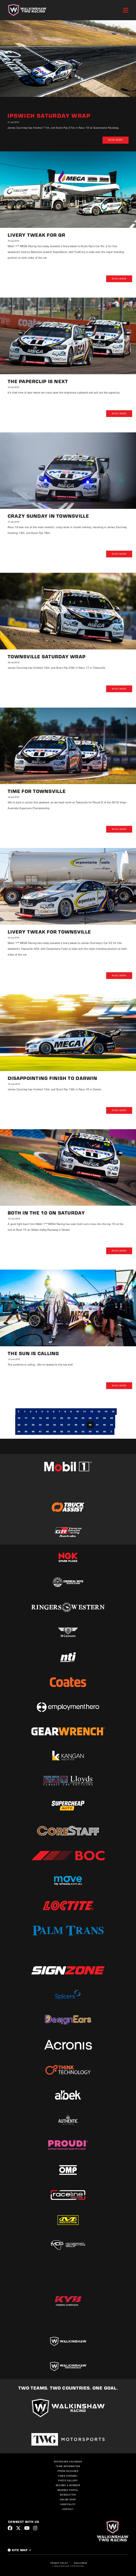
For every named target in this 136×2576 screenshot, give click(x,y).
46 (33, 1431)
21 (54, 1418)
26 (90, 1418)
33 (40, 1424)
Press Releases (68, 2471)
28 (104, 1418)
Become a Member (68, 2485)
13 (98, 1411)
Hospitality (68, 2504)
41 (97, 1424)
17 (26, 1418)
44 (19, 1431)
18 (33, 1418)
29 (111, 1418)
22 (61, 1418)
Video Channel (68, 2476)
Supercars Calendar (68, 2461)
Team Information (68, 2466)
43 (111, 1424)
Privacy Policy (59, 2563)
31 (26, 1424)
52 (76, 1431)
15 (113, 1411)
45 (26, 1431)
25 (83, 1418)
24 (76, 1418)
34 (47, 1424)
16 (19, 1418)
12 (91, 1411)
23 (68, 1418)
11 (84, 1411)
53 (83, 1431)
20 (47, 1418)
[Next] (111, 1431)
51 (68, 1431)
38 (76, 1424)
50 (61, 1431)
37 (68, 1424)
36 (61, 1424)
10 (77, 1411)
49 (54, 1431)
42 (104, 1424)
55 (97, 1431)
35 (54, 1424)
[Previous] (18, 1411)
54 (90, 1431)
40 (90, 1424)
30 (19, 1424)
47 (40, 1431)
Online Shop (68, 2499)
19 (40, 1418)
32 (33, 1424)
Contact (68, 2509)
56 (104, 1431)
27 (97, 1418)
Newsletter (68, 2495)
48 (47, 1431)
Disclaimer (80, 2563)
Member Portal (68, 2490)
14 (106, 1411)
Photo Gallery (68, 2480)
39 (83, 1424)
